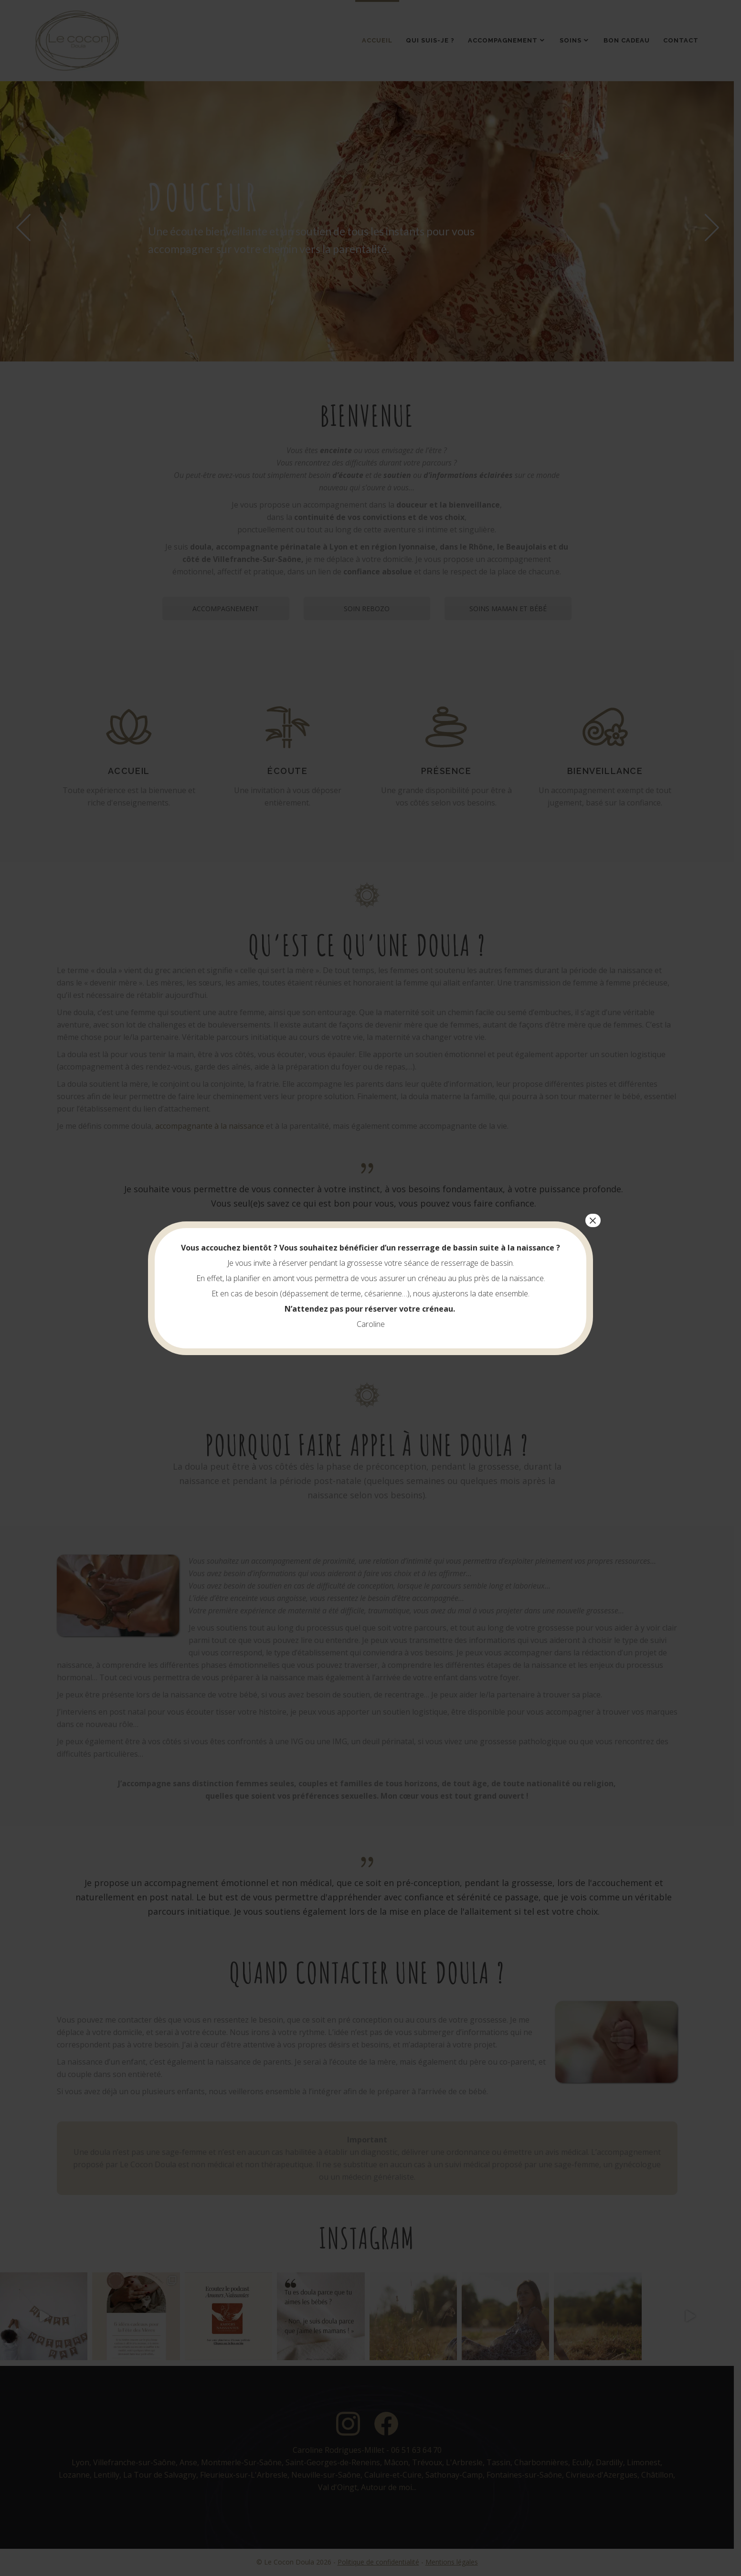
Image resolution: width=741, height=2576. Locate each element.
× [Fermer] (593, 1220)
